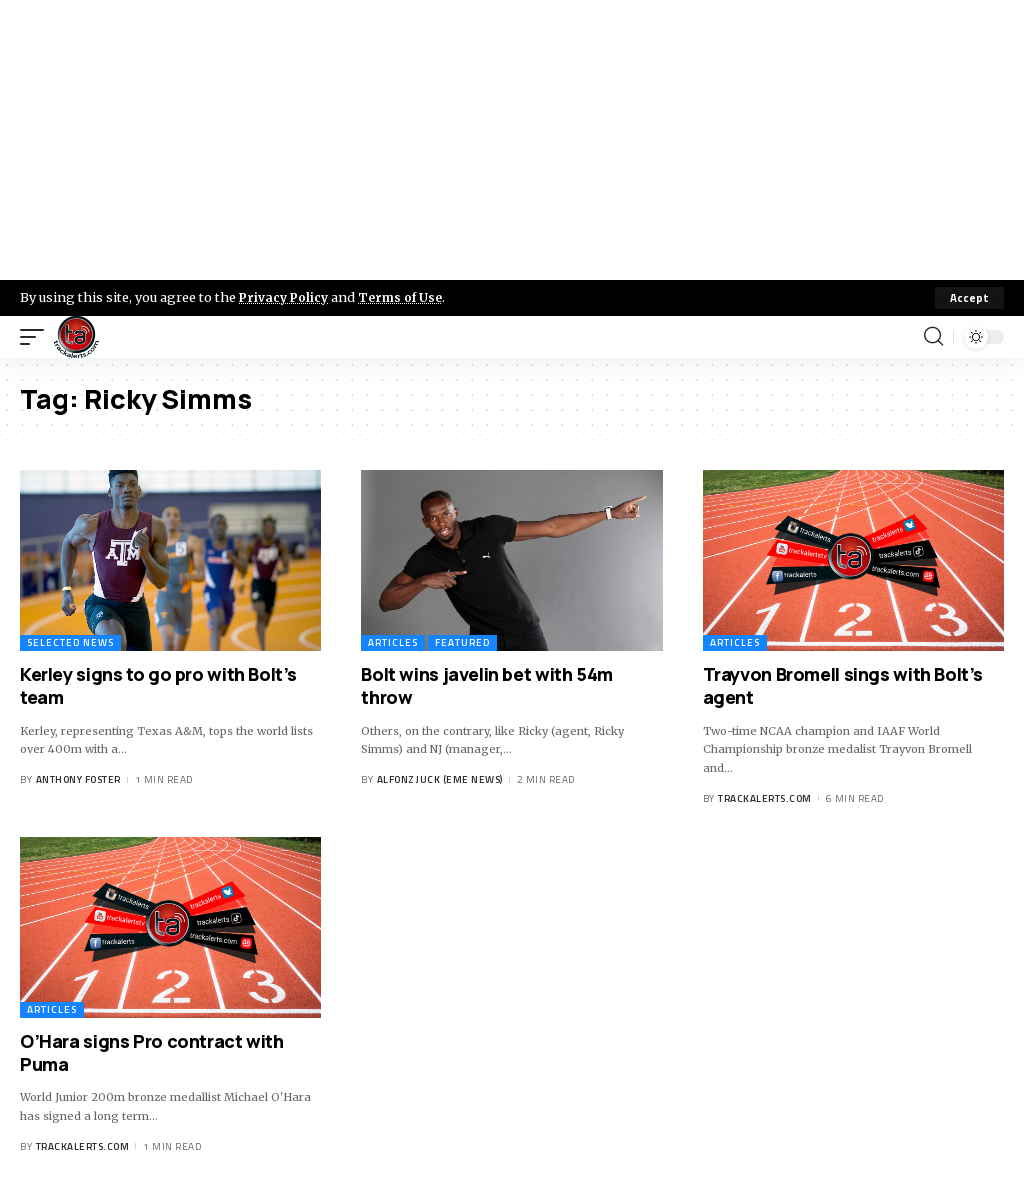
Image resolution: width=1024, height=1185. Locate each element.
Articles (393, 642)
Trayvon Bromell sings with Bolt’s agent (843, 685)
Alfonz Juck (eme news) (440, 779)
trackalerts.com (765, 798)
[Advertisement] (512, 140)
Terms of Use (406, 297)
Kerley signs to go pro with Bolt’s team (158, 685)
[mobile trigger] (37, 337)
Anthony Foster (78, 779)
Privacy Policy (286, 297)
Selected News (70, 642)
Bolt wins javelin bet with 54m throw (487, 685)
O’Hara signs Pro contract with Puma (152, 1052)
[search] (933, 337)
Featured (462, 642)
